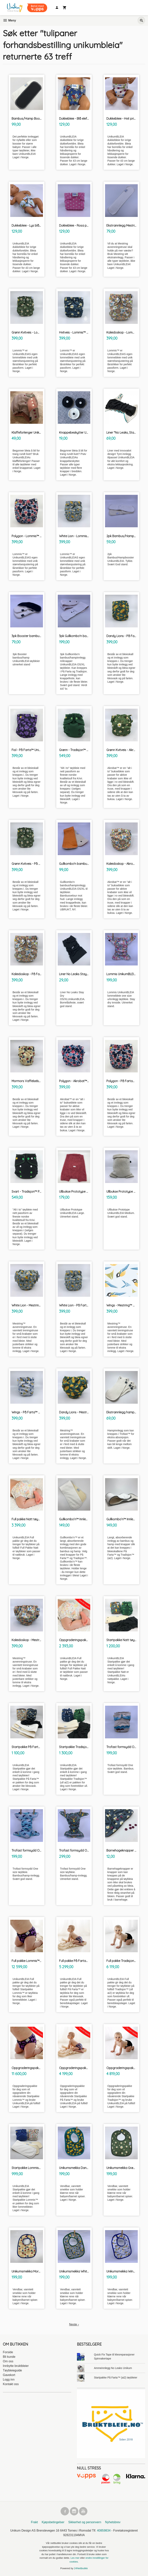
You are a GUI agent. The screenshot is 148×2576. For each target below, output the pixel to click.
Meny (9, 20)
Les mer (75, 2557)
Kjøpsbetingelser (53, 2522)
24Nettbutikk (81, 2568)
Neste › (74, 2324)
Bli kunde (9, 2356)
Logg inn (8, 2379)
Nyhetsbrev (112, 2522)
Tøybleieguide (12, 2370)
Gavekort (9, 2375)
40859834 (104, 2530)
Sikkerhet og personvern (84, 2522)
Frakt (34, 2522)
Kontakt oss (11, 2384)
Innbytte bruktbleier (16, 2365)
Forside (8, 2352)
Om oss (8, 2361)
